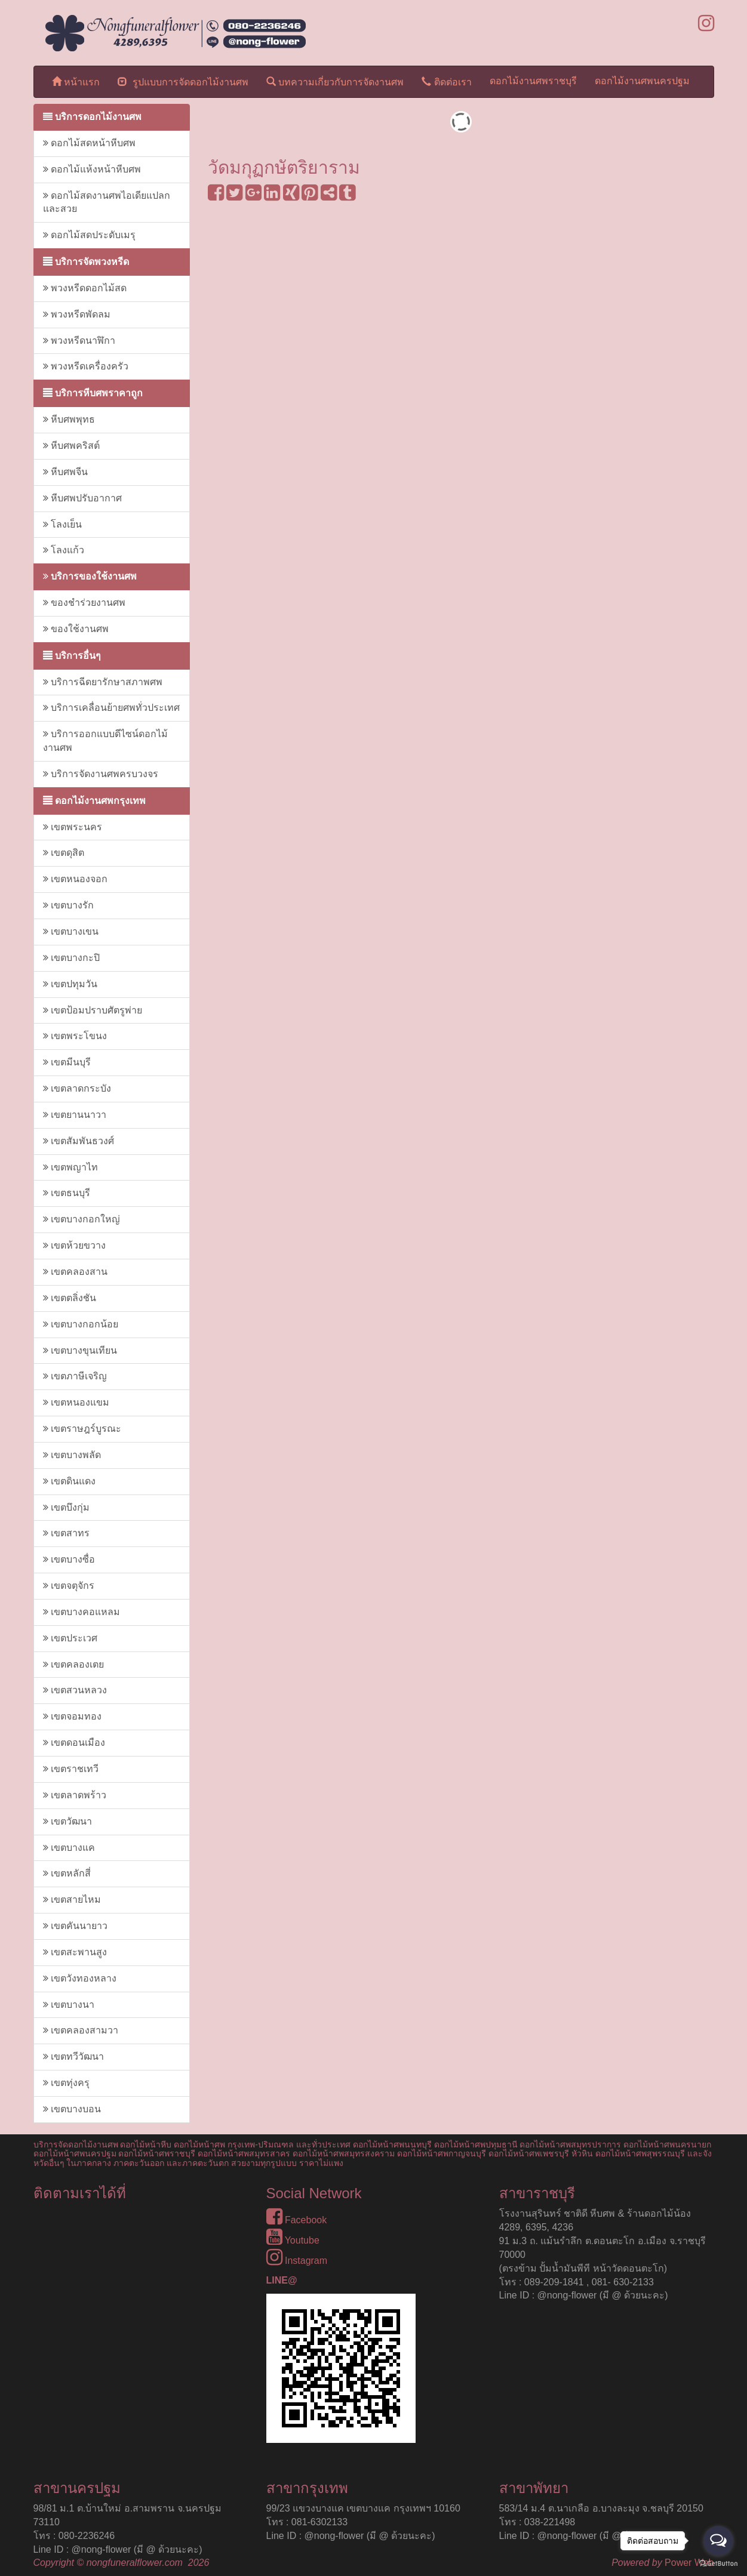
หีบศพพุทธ (69, 419)
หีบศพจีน (65, 472)
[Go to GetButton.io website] (718, 2564)
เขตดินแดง (69, 1481)
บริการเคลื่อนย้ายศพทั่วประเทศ (111, 707)
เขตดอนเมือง (74, 1742)
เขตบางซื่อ (69, 1559)
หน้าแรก (76, 81)
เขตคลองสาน (75, 1272)
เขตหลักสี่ (67, 1873)
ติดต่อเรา (446, 81)
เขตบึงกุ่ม (66, 1507)
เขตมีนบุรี (67, 1062)
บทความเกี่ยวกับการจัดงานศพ (335, 81)
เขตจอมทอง (72, 1716)
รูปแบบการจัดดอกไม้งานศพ (183, 81)
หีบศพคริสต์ (71, 445)
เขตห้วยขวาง (74, 1245)
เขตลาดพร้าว (74, 1795)
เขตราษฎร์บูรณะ (82, 1428)
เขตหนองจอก (75, 879)
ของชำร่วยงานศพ (84, 602)
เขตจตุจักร (68, 1585)
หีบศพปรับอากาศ (82, 498)
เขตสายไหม (72, 1899)
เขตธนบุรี (66, 1193)
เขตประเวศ (70, 1638)
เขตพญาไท (70, 1167)
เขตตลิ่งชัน (69, 1298)
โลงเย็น (62, 524)
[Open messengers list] (718, 2541)
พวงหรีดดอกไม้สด (85, 288)
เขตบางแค (69, 1847)
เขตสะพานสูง (75, 1952)
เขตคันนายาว (75, 1926)
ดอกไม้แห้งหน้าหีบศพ (92, 169)
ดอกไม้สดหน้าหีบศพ (89, 143)
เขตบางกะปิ (71, 958)
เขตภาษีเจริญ (75, 1376)
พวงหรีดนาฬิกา (79, 340)
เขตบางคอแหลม (81, 1612)
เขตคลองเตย (73, 1664)
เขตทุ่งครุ (66, 2083)
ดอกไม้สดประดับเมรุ (89, 235)
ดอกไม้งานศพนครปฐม (642, 81)
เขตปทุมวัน (70, 984)
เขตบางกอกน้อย (80, 1324)
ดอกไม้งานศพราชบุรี (533, 81)
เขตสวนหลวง (75, 1690)
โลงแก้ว (63, 550)
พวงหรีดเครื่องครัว (85, 366)
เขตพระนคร (72, 827)
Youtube (292, 2240)
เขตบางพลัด (72, 1455)
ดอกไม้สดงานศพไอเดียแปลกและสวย (106, 202)
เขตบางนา (68, 2004)
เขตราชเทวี (71, 1769)
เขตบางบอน (72, 2109)
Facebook (296, 2220)
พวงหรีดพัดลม (76, 314)
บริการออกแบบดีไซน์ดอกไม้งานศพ (105, 741)
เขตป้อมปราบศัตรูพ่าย (92, 1010)
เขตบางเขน (71, 931)
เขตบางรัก (68, 905)
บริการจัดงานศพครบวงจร (100, 774)
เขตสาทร (66, 1533)
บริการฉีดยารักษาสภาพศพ (102, 682)
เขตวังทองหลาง (79, 1978)
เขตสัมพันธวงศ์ (78, 1141)
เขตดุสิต (63, 853)
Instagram (297, 2260)
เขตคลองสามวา (80, 2030)
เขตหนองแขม (76, 1402)
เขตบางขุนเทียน (80, 1350)
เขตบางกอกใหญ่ (81, 1219)
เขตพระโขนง (75, 1036)
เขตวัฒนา (67, 1821)
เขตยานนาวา (74, 1115)
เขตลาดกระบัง (77, 1088)
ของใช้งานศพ (76, 629)
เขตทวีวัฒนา (73, 2056)
